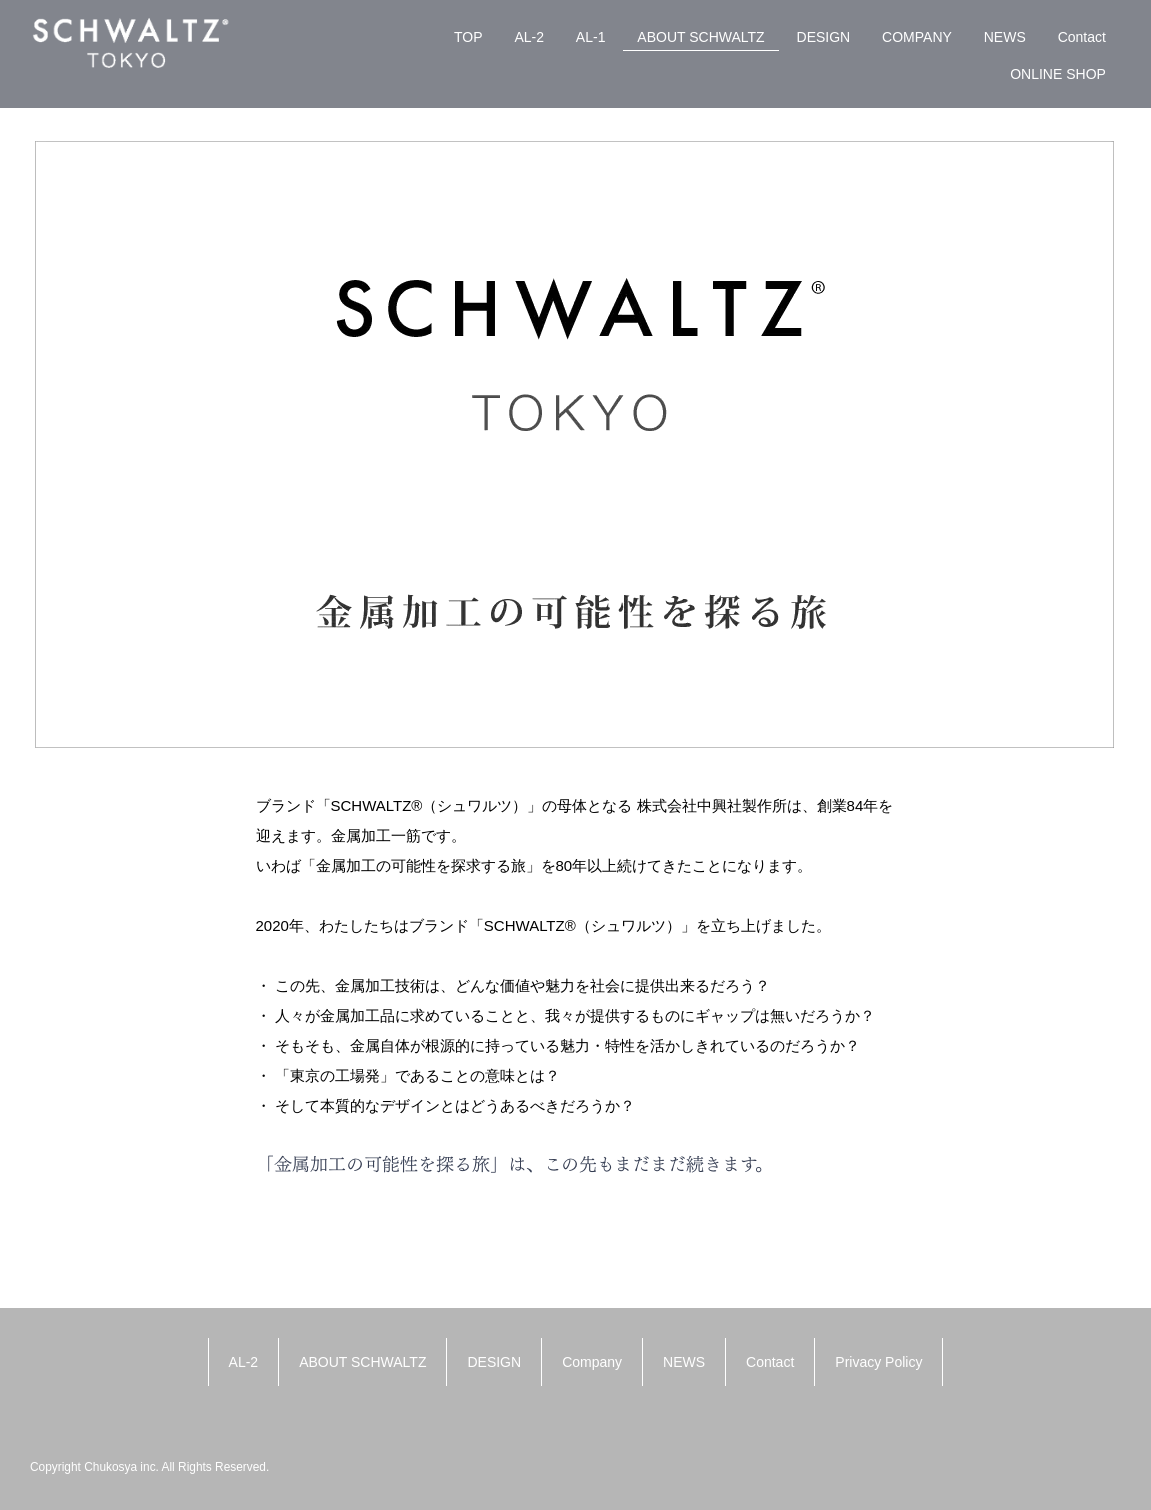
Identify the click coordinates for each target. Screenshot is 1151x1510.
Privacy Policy (878, 1362)
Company (592, 1362)
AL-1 (591, 37)
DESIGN (824, 37)
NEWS (1005, 37)
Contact (1082, 37)
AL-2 (529, 37)
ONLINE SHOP (1058, 74)
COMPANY (917, 37)
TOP (468, 37)
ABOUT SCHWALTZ (700, 37)
